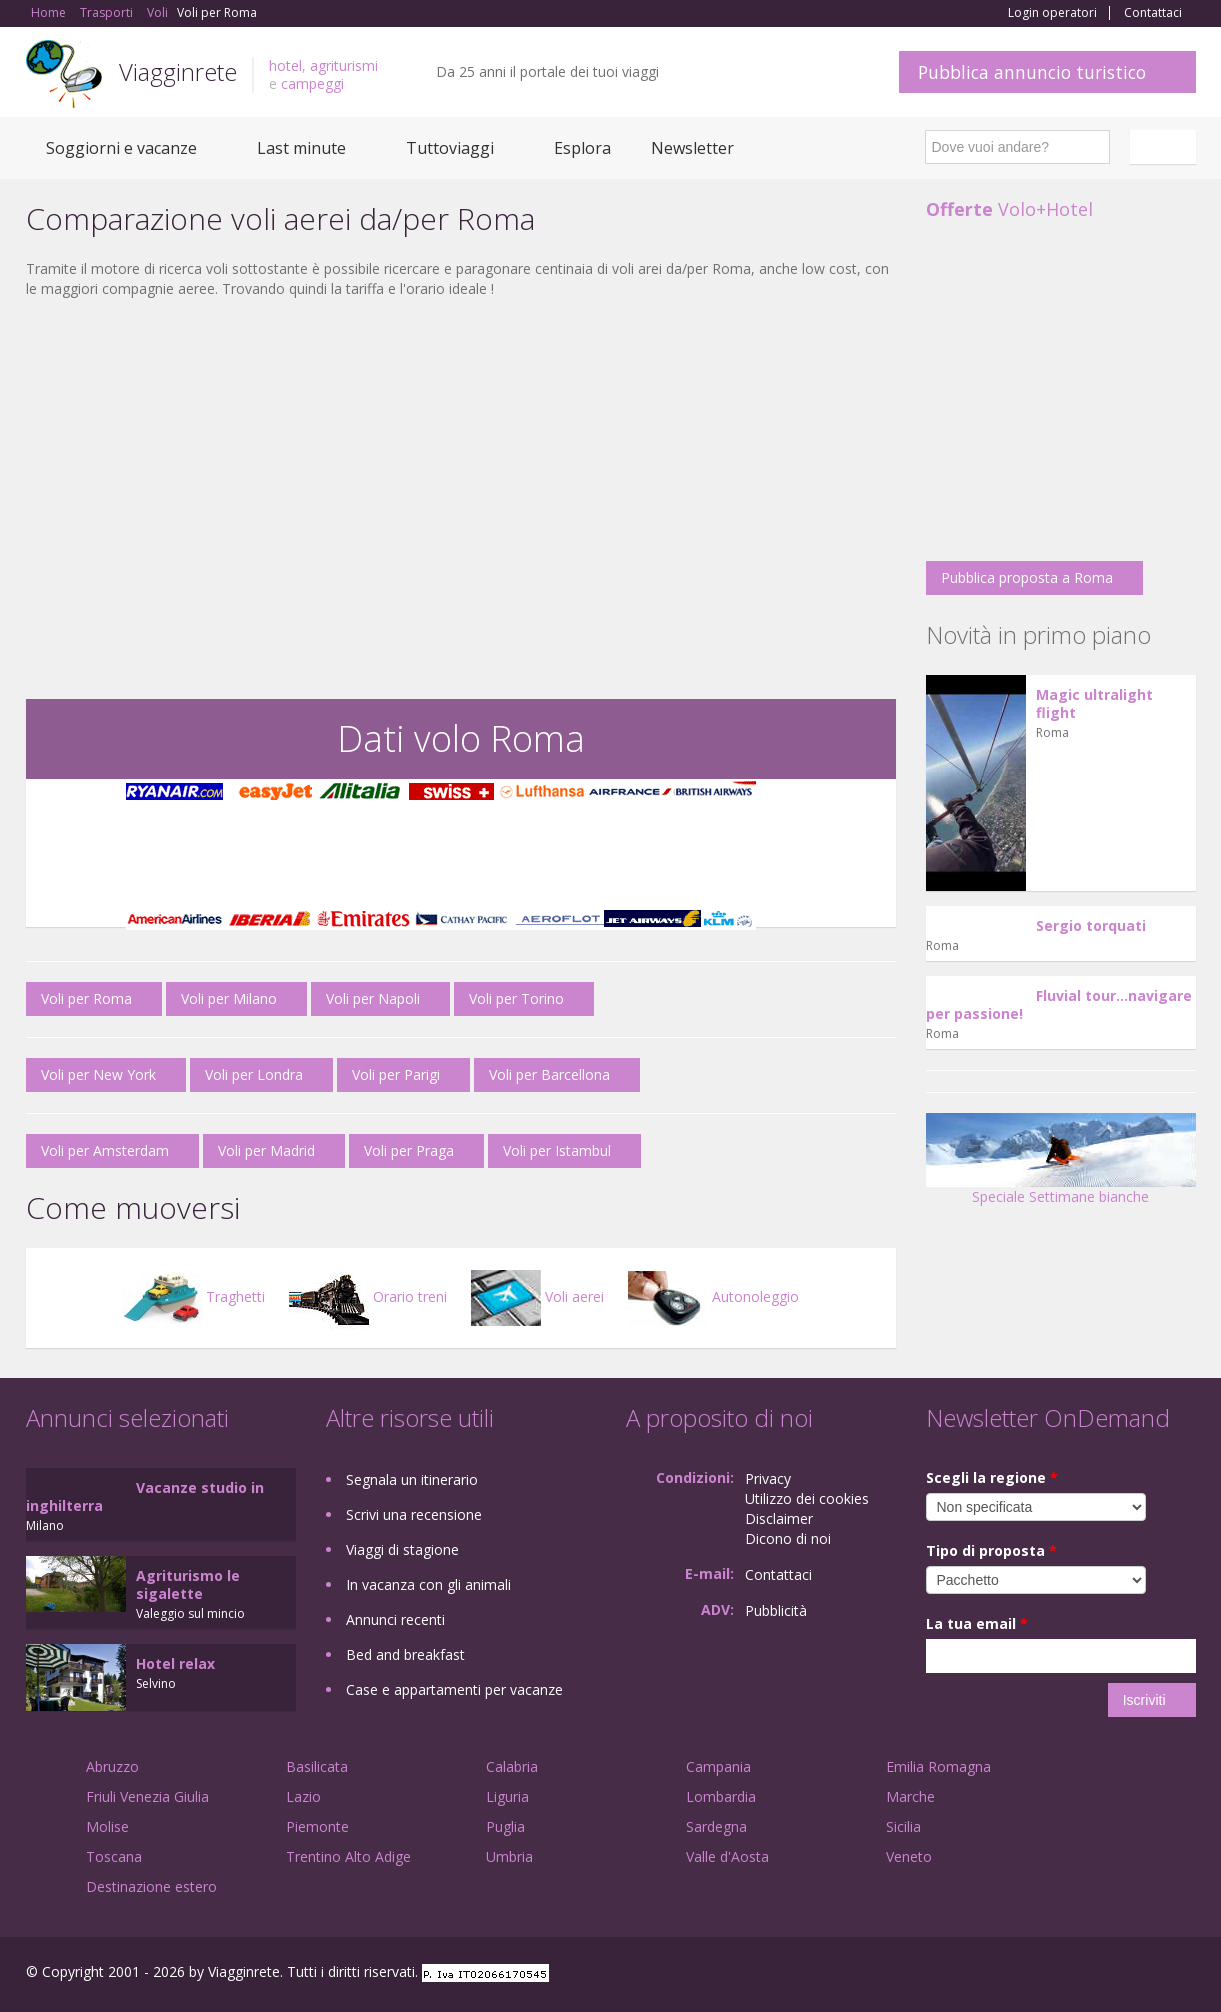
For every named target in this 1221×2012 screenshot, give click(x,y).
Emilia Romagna (938, 1766)
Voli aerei (537, 1296)
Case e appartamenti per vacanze (454, 1689)
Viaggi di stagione (402, 1549)
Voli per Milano (229, 998)
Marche (910, 1796)
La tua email (977, 1623)
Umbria (509, 1856)
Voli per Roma (86, 998)
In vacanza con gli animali (428, 1584)
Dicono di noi (788, 1538)
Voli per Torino (516, 998)
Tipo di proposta (991, 1550)
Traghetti (193, 1296)
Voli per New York (98, 1074)
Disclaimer (779, 1518)
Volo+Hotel (1009, 209)
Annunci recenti (395, 1619)
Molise (107, 1826)
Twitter (1138, 1974)
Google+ (1088, 1974)
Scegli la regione (992, 1477)
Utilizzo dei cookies (807, 1498)
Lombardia (721, 1796)
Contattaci (1153, 13)
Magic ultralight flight (1094, 703)
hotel (285, 65)
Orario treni (368, 1296)
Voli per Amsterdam (105, 1150)
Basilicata (317, 1766)
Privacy (768, 1478)
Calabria (512, 1766)
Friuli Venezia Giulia (147, 1796)
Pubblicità (776, 1610)
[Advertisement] (461, 559)
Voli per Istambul (557, 1150)
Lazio (303, 1796)
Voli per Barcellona (549, 1074)
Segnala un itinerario (412, 1479)
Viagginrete (178, 71)
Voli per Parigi (396, 1074)
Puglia (505, 1826)
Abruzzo (112, 1766)
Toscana (114, 1856)
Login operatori (1052, 13)
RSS (1185, 1974)
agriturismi (344, 65)
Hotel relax (175, 1663)
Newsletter (692, 148)
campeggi (312, 83)
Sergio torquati (1091, 925)
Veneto (909, 1856)
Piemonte (317, 1826)
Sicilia (903, 1826)
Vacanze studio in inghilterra (145, 1496)
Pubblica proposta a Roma (1027, 577)
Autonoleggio (713, 1296)
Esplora (582, 148)
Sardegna (716, 1826)
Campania (718, 1766)
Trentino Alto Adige (348, 1856)
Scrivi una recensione (414, 1514)
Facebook (1045, 1974)
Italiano (1166, 147)
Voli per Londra (254, 1074)
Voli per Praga (409, 1150)
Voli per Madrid (266, 1150)
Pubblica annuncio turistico (1032, 72)
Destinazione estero (151, 1886)
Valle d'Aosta (727, 1856)
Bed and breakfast (405, 1654)
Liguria (507, 1796)
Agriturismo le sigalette (188, 1584)
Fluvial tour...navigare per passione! (1059, 1004)
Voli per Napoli (373, 998)
